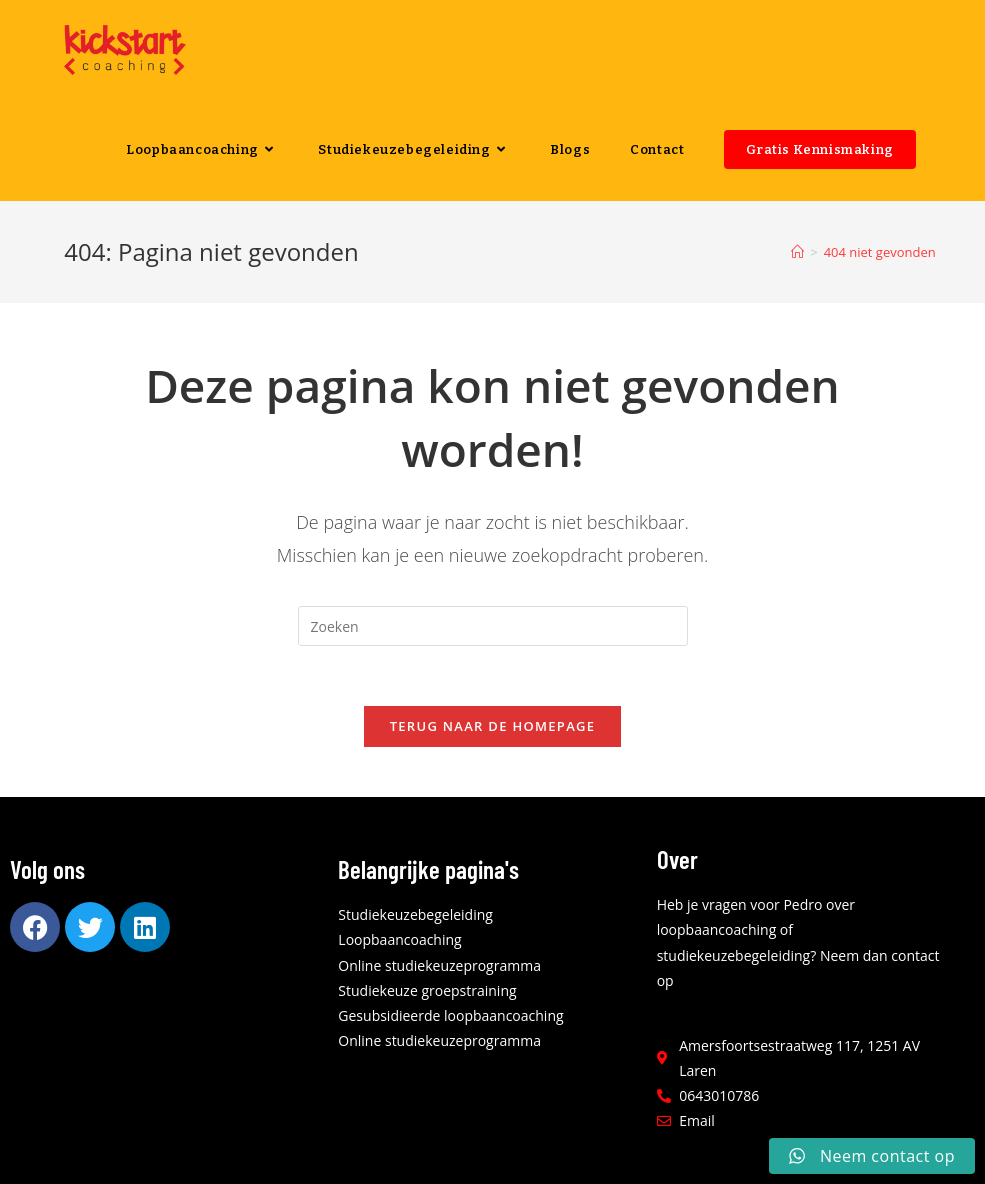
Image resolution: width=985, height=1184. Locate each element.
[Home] (797, 252)
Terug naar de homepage (493, 726)
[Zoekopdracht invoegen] (493, 626)
